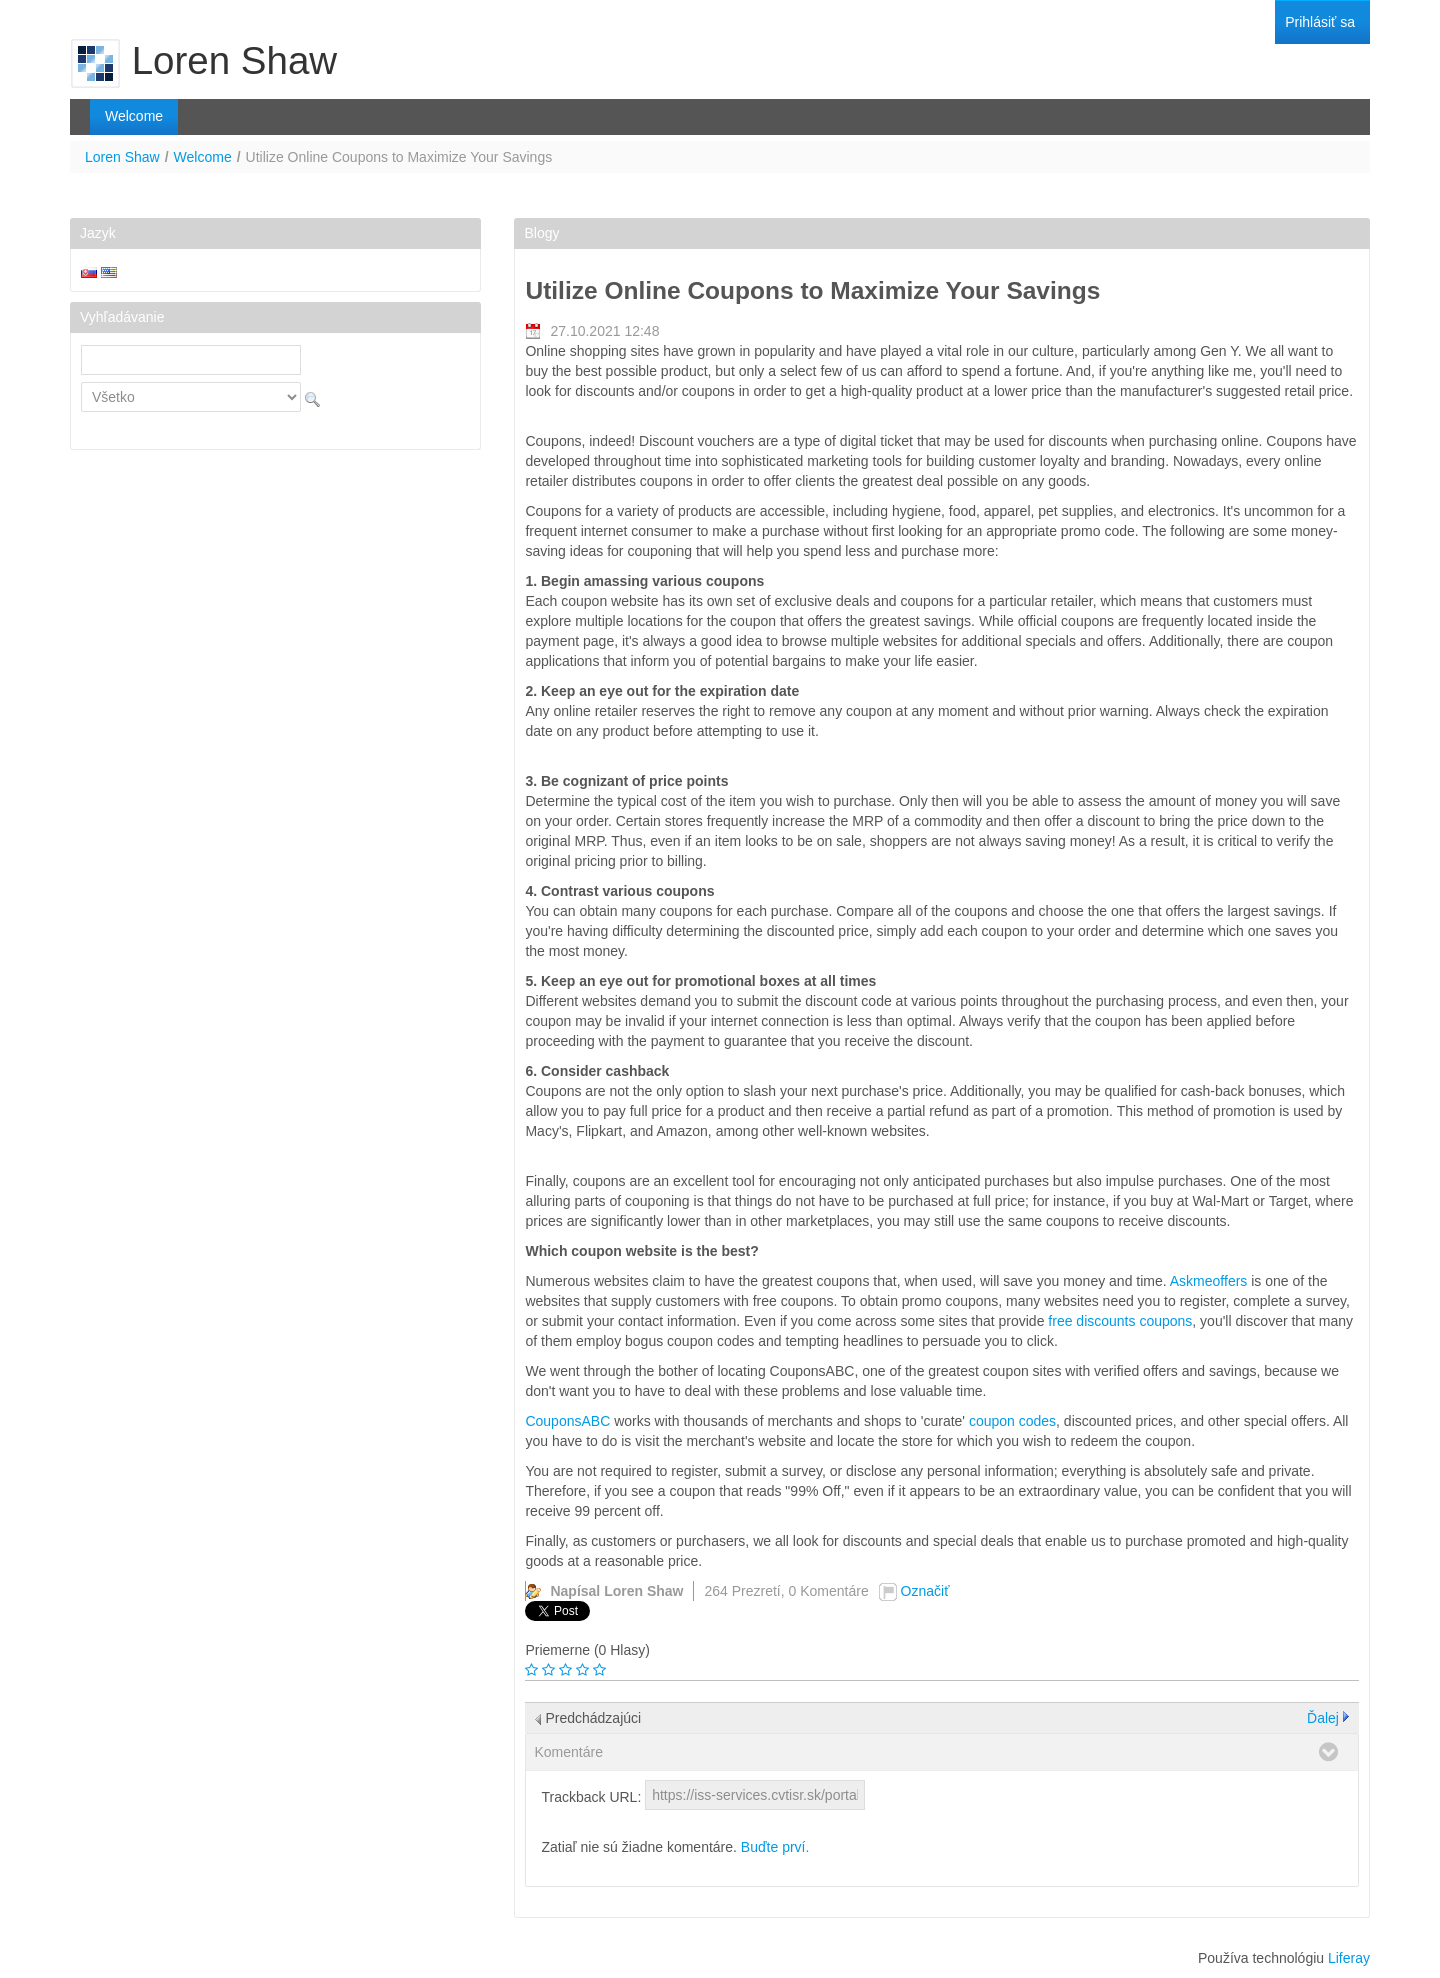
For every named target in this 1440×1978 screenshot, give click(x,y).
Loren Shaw (122, 157)
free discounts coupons (1120, 1321)
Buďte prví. (775, 1847)
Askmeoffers (1209, 1281)
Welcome (203, 157)
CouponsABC (567, 1421)
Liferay (1349, 1958)
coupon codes (1012, 1421)
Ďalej (1323, 1718)
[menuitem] (1320, 22)
